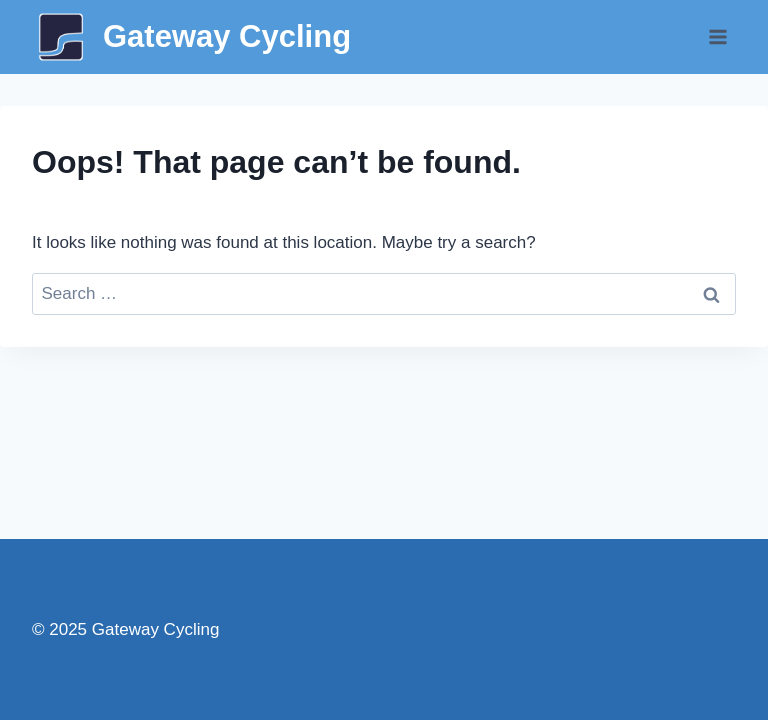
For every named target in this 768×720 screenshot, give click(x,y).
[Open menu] (717, 36)
